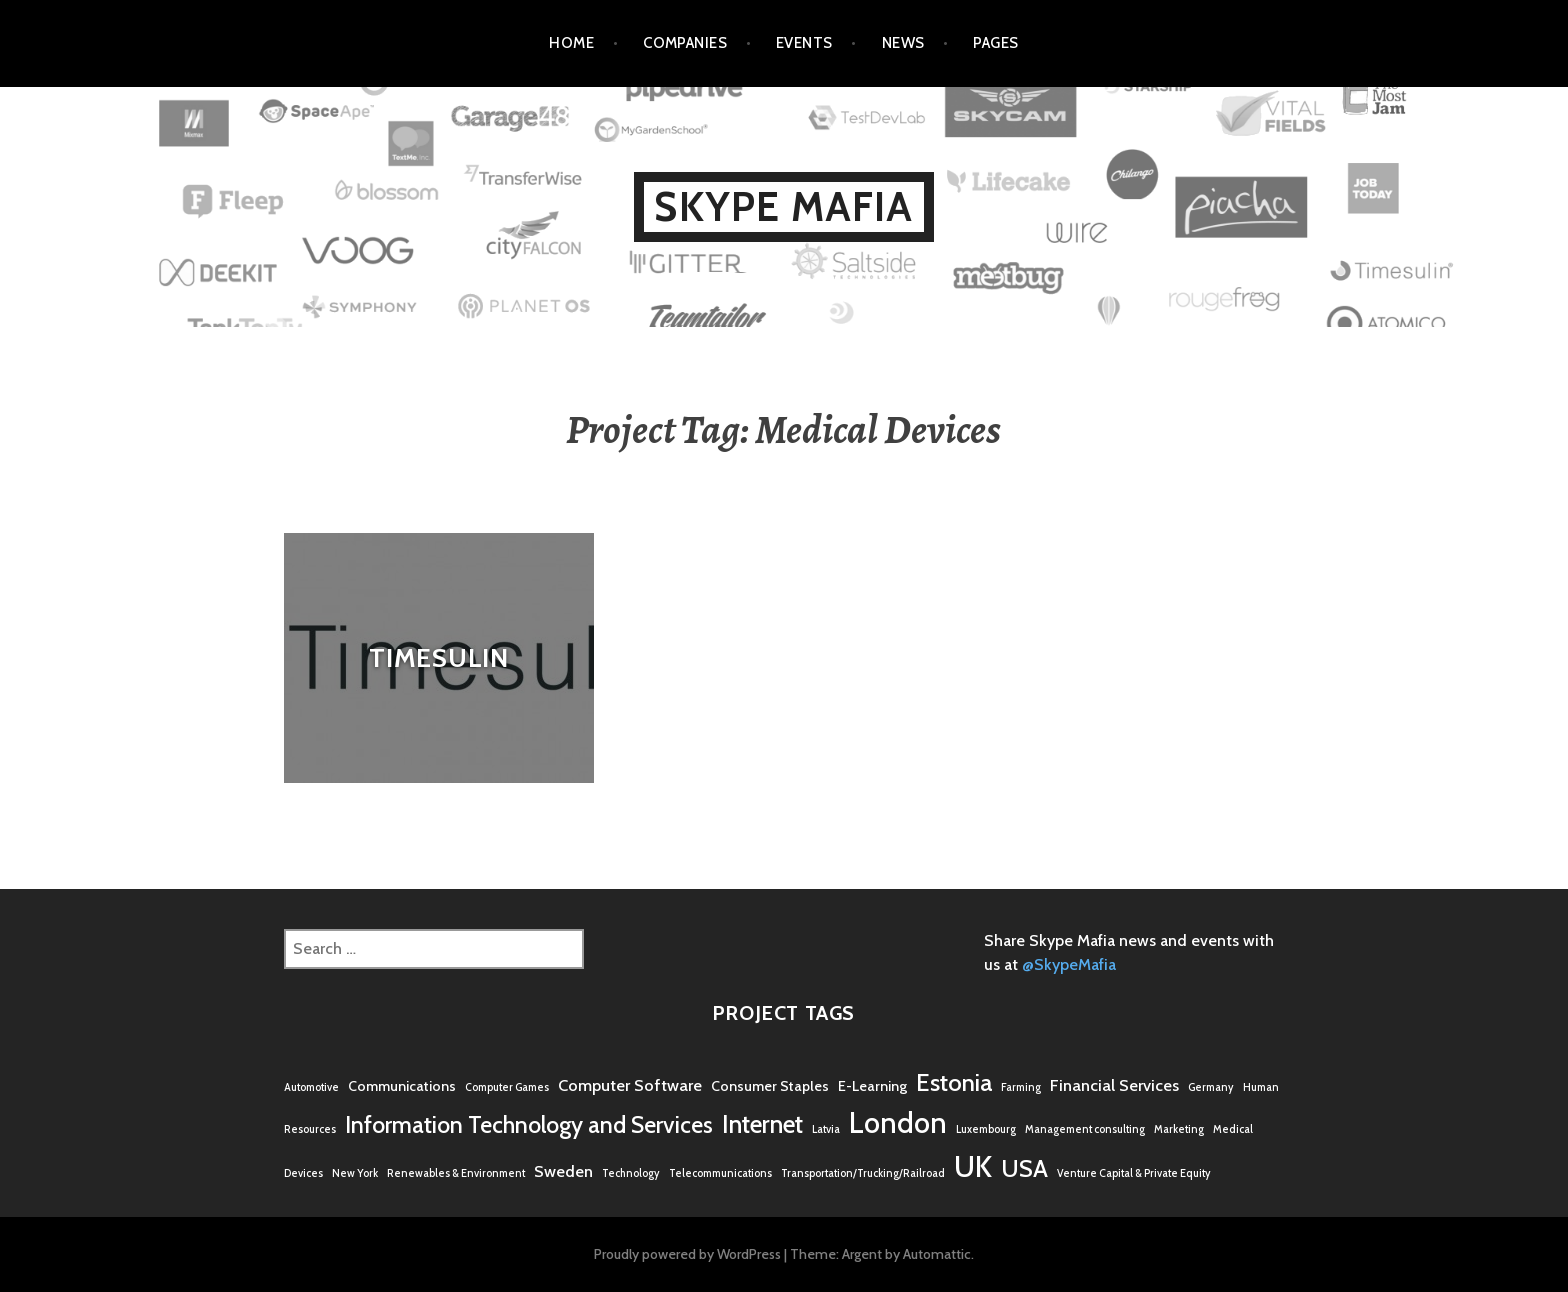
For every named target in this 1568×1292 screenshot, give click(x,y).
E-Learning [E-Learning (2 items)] (872, 1086)
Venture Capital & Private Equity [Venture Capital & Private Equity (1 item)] (1134, 1173)
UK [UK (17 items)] (973, 1166)
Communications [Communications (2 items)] (402, 1086)
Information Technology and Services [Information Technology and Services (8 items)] (529, 1125)
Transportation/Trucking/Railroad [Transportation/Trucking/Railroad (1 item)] (863, 1173)
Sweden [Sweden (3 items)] (563, 1171)
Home (571, 43)
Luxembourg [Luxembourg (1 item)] (986, 1129)
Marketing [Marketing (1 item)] (1179, 1129)
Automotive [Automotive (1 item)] (311, 1087)
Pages (995, 43)
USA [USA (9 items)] (1024, 1168)
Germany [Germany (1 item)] (1211, 1087)
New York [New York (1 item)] (355, 1173)
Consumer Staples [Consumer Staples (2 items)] (770, 1086)
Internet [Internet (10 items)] (762, 1124)
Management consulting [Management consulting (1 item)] (1085, 1129)
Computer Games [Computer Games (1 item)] (507, 1087)
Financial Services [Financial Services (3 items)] (1114, 1085)
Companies (685, 43)
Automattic (937, 1254)
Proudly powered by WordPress (687, 1254)
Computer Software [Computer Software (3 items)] (630, 1085)
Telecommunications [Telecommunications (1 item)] (720, 1173)
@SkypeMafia (1069, 964)
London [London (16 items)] (898, 1122)
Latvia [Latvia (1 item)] (826, 1129)
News (903, 43)
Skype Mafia (783, 206)
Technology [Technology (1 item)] (631, 1173)
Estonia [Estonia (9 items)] (954, 1082)
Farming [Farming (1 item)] (1021, 1087)
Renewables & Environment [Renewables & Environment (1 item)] (456, 1173)
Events (804, 43)
